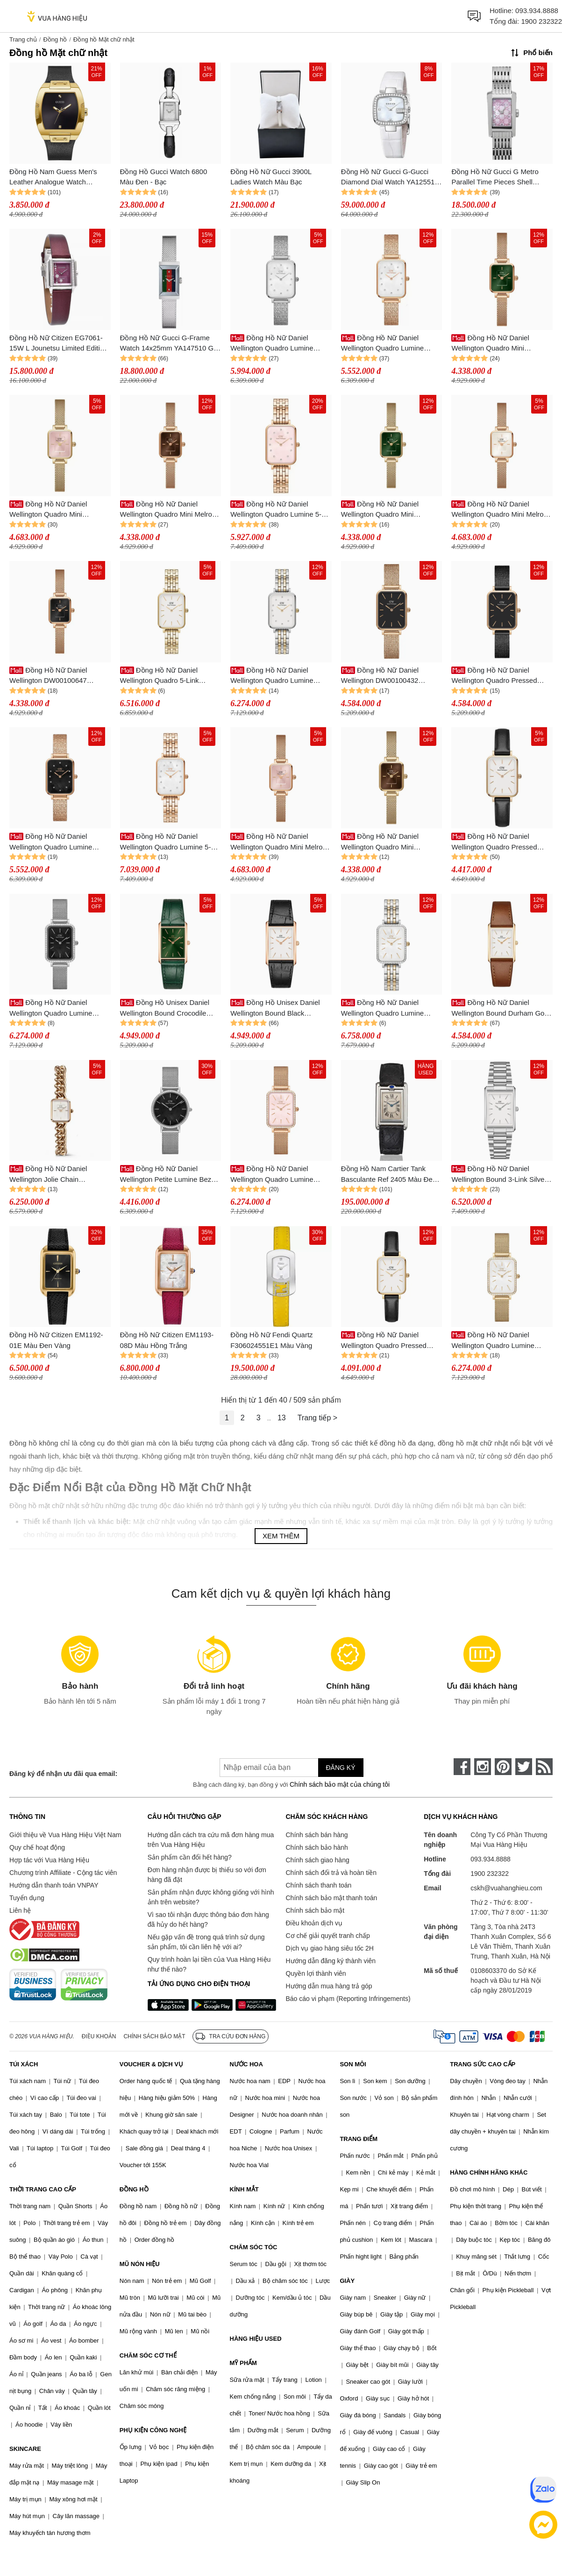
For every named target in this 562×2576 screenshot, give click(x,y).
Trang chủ (23, 39)
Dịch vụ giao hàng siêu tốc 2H (330, 1948)
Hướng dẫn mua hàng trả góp (329, 1986)
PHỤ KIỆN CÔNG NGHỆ (153, 2430)
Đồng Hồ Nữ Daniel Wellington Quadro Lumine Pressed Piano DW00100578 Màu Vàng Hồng (386, 344)
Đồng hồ (55, 39)
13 (281, 1418)
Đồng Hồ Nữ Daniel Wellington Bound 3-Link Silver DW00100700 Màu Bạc (499, 1175)
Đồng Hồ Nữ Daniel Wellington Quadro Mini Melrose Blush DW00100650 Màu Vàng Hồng (280, 842)
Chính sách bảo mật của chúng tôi (340, 1784)
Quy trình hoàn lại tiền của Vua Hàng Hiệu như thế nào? (209, 1964)
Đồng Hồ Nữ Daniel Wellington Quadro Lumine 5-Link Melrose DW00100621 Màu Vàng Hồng (280, 510)
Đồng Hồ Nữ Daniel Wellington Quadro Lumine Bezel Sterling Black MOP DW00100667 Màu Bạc (50, 1008)
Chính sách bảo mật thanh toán (331, 1898)
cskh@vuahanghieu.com (506, 1888)
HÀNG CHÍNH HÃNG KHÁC (488, 2172)
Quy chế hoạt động (37, 1847)
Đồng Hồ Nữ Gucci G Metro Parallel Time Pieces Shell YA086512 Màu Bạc (494, 178)
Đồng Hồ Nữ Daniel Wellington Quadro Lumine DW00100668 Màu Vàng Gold (498, 1341)
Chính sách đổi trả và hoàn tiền (331, 1872)
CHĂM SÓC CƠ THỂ (148, 2355)
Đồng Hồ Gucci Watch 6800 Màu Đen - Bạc (163, 177)
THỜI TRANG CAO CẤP (42, 2189)
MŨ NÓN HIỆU (140, 2263)
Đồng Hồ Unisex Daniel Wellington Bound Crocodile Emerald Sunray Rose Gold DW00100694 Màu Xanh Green (169, 1008)
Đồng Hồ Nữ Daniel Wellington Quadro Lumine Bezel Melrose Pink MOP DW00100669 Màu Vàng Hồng (278, 1175)
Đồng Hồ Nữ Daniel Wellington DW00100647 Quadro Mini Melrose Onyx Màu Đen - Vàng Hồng (58, 676)
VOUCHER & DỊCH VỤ (151, 2064)
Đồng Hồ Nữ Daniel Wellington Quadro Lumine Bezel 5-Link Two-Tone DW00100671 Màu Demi (382, 1008)
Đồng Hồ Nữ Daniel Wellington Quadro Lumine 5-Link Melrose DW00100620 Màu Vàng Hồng (170, 842)
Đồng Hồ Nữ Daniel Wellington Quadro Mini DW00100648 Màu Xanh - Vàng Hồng (501, 344)
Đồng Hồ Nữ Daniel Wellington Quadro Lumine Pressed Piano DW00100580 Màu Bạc (275, 344)
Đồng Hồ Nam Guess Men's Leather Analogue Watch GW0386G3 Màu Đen (53, 178)
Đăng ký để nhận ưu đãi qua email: (63, 1773)
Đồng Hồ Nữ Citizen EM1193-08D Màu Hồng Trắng (167, 1340)
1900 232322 (541, 21)
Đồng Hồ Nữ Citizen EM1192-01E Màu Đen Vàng (56, 1340)
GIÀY (347, 2280)
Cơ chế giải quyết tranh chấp (328, 1935)
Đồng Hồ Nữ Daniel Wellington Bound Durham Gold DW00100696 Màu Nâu (500, 1008)
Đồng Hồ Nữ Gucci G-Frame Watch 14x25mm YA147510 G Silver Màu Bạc (167, 344)
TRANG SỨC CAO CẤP (482, 2064)
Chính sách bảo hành (317, 1847)
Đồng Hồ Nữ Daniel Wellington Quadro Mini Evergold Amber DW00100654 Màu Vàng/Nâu (388, 842)
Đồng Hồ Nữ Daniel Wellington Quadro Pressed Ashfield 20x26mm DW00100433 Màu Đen (494, 676)
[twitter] (523, 1766)
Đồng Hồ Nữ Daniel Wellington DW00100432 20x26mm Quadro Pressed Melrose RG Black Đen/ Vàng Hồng (387, 676)
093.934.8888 (536, 10)
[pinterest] (503, 1766)
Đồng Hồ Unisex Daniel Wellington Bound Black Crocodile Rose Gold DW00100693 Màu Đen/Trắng (276, 1008)
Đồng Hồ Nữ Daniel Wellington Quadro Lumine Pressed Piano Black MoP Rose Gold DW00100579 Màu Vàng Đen (58, 842)
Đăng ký (341, 1767)
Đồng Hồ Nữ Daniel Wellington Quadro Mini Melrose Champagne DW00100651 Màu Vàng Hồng (501, 510)
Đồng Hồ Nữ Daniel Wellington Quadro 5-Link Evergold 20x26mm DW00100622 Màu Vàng (159, 676)
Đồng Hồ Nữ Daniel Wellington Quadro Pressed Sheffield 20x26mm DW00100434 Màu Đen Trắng (497, 842)
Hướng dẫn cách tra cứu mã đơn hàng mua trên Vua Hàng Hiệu (211, 1839)
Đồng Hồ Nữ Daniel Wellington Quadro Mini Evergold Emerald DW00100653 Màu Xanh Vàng (391, 510)
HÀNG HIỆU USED (256, 2338)
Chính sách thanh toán (319, 1885)
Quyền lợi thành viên (316, 1973)
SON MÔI (353, 2064)
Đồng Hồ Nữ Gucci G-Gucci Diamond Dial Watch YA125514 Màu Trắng (390, 178)
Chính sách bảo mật (315, 1910)
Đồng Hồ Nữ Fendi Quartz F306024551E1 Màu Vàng (271, 1340)
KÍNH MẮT (244, 2189)
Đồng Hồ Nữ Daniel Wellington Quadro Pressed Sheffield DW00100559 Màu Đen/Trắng (384, 1341)
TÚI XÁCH (23, 2064)
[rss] (544, 1766)
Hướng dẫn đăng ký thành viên (331, 1961)
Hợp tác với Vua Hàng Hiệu (49, 1860)
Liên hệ (20, 1910)
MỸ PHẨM (243, 2362)
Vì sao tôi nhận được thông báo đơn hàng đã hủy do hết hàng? (208, 1919)
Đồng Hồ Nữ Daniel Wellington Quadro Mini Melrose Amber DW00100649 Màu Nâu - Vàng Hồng (170, 510)
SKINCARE (25, 2448)
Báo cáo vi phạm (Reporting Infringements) (348, 1998)
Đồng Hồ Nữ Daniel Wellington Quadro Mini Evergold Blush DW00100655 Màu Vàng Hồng (55, 510)
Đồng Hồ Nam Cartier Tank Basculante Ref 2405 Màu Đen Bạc (388, 1175)
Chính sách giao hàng (317, 1860)
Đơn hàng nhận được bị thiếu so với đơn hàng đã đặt (207, 1874)
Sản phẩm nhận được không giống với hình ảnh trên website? (211, 1897)
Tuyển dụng (26, 1898)
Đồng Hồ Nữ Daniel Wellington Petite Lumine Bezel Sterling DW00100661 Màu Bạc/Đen (170, 1175)
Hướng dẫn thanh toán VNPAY (53, 1885)
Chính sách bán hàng (317, 1835)
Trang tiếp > (317, 1418)
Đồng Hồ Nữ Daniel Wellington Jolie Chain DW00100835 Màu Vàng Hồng (57, 1175)
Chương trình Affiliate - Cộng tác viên (63, 1872)
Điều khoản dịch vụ (314, 1923)
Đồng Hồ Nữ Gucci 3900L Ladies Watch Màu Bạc (270, 177)
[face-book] (462, 1766)
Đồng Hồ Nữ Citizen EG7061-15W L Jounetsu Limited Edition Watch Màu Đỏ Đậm (58, 344)
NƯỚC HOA (246, 2064)
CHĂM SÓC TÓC (253, 2247)
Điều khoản (99, 2036)
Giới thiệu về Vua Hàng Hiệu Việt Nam (65, 1835)
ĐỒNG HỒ (134, 2189)
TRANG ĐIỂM (358, 2138)
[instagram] (482, 1766)
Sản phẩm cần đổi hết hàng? (190, 1857)
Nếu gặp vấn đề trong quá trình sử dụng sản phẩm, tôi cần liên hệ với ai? (206, 1942)
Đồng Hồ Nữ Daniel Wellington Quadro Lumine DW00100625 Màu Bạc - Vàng (277, 676)
